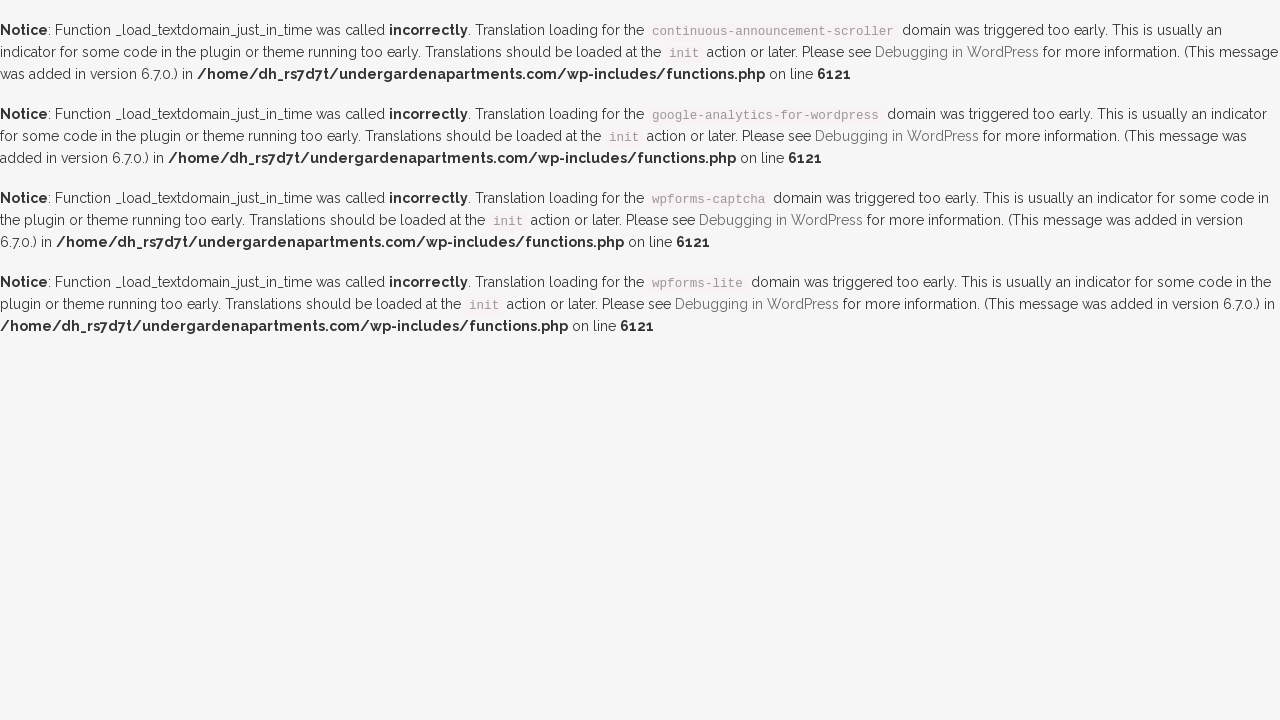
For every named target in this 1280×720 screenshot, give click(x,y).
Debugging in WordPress (957, 52)
